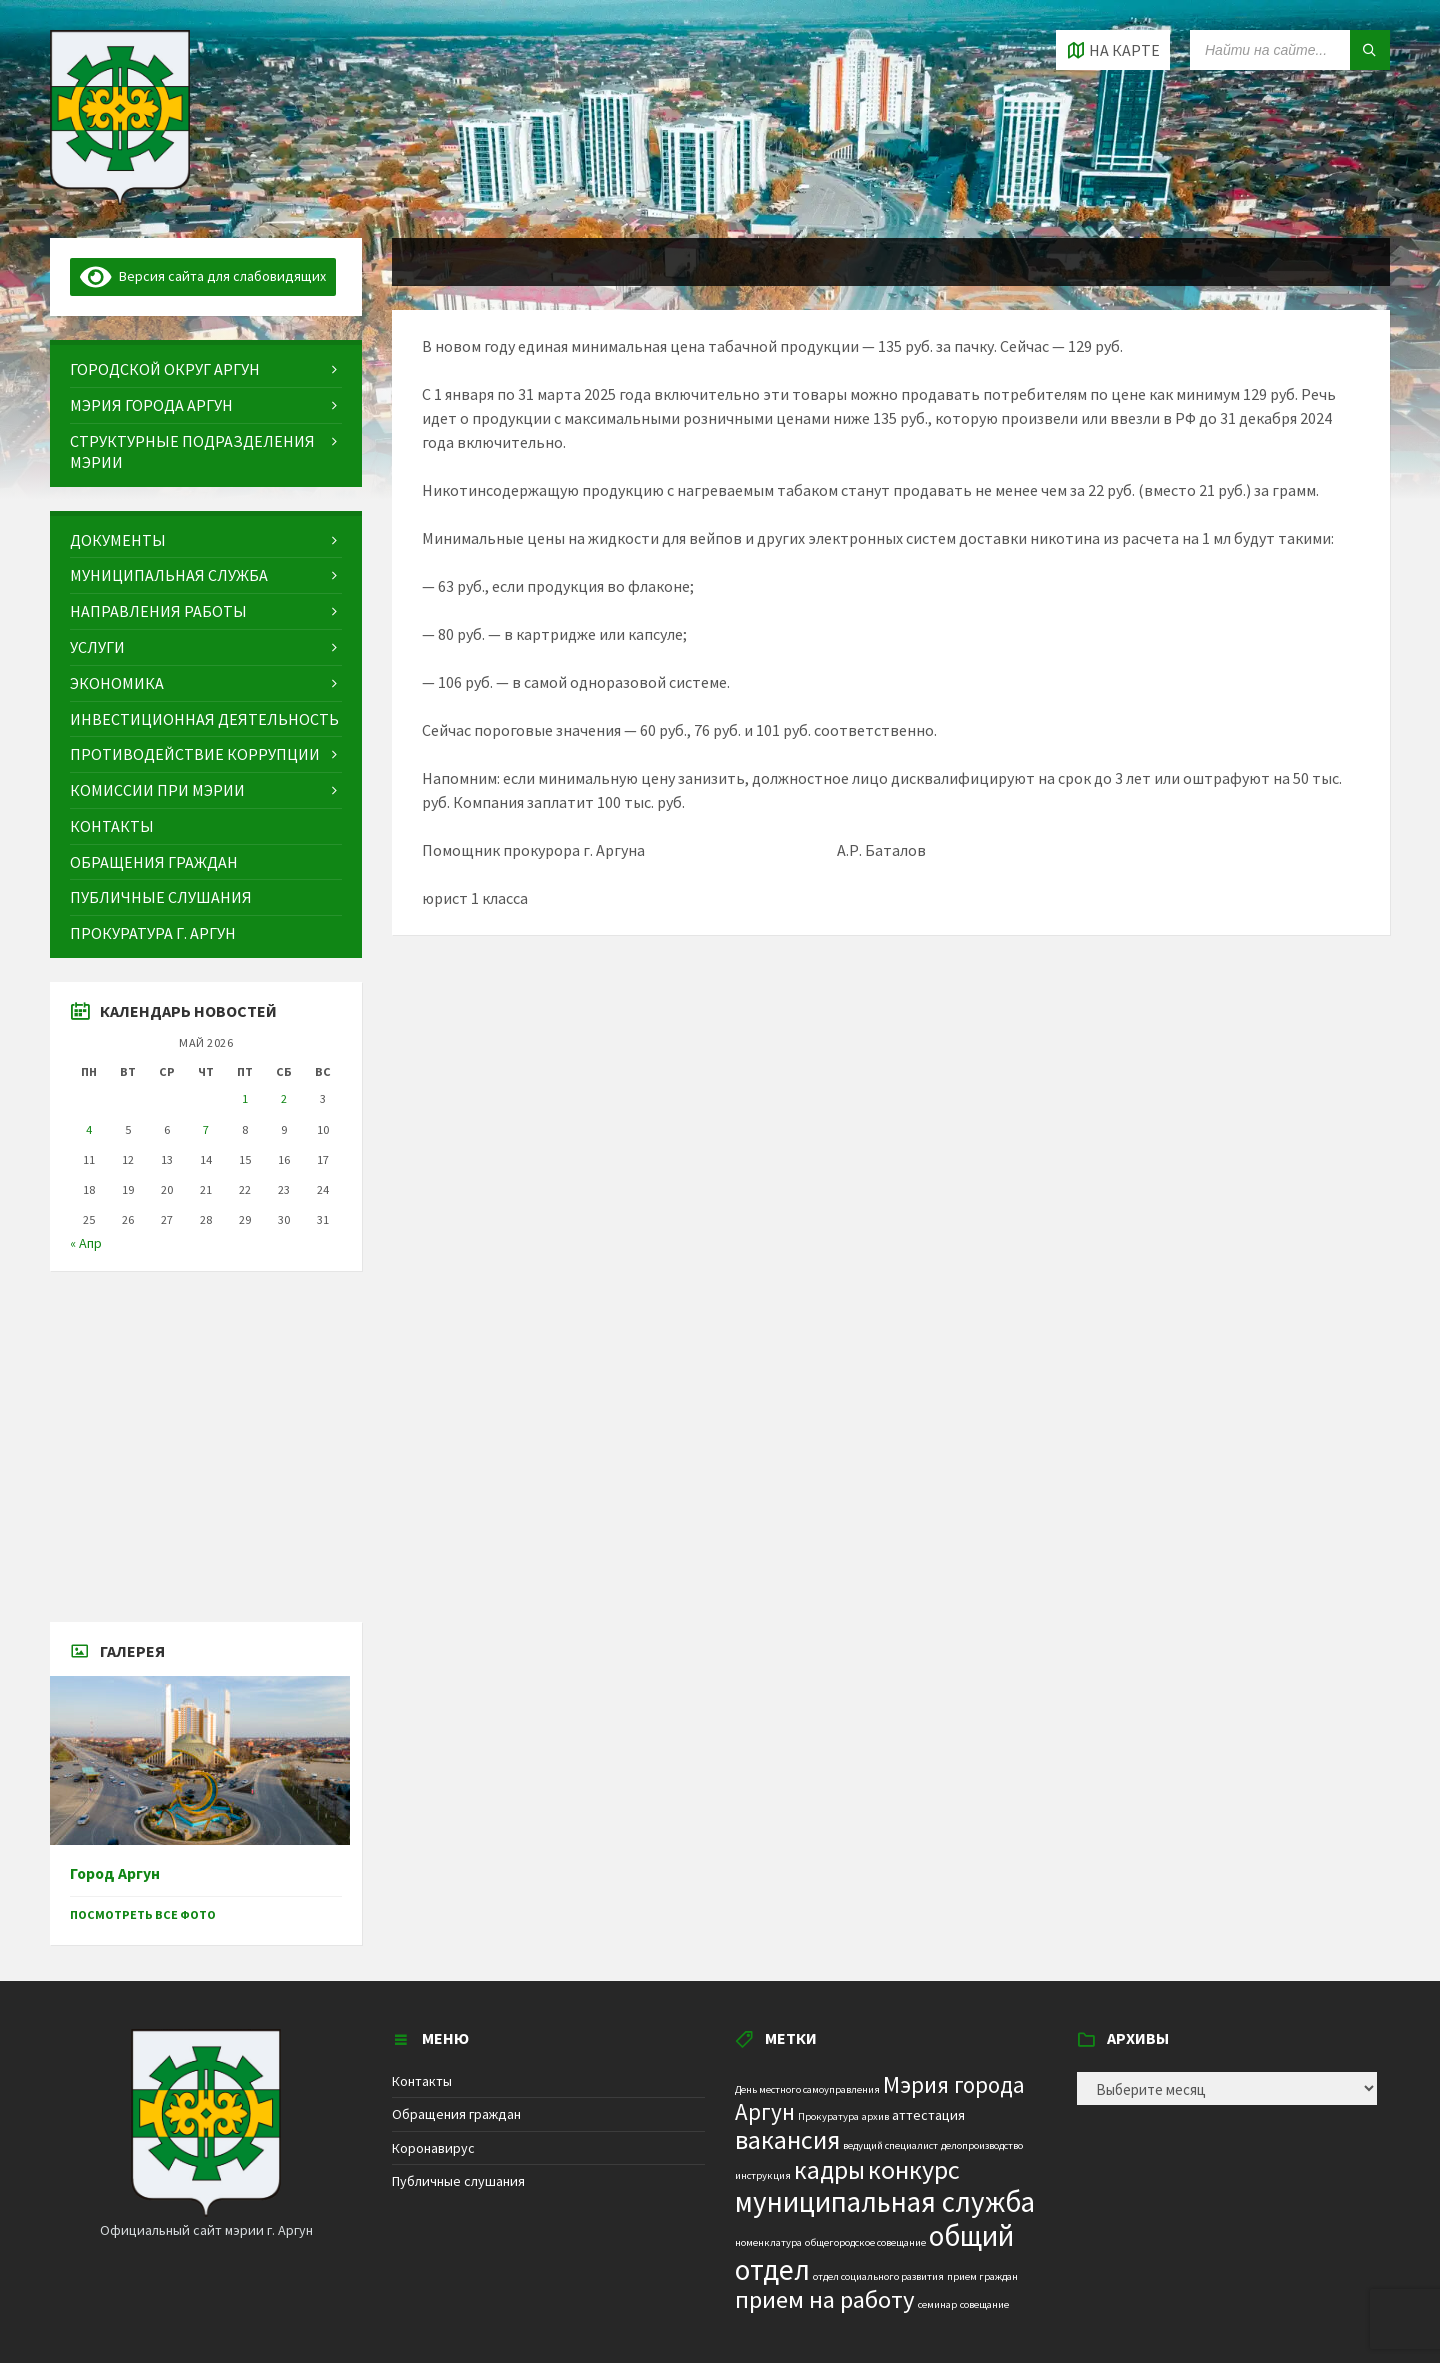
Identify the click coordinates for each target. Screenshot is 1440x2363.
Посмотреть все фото (143, 1914)
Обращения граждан (456, 2114)
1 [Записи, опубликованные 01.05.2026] (245, 1098)
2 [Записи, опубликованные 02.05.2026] (284, 1098)
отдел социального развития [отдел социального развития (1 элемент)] (878, 2276)
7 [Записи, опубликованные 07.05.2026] (206, 1129)
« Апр (86, 1243)
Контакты (422, 2081)
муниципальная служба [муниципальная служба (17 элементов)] (885, 2202)
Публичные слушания (458, 2181)
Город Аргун (115, 1873)
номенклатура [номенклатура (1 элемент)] (768, 2242)
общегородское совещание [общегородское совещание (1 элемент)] (865, 2242)
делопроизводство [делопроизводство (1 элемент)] (982, 2145)
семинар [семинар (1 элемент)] (937, 2304)
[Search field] (1290, 50)
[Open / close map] (1113, 50)
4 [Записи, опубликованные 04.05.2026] (89, 1129)
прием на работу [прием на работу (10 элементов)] (825, 2299)
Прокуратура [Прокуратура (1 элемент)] (828, 2116)
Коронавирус (433, 2148)
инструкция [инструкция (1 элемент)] (763, 2175)
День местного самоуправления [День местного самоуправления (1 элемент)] (807, 2089)
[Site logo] (120, 199)
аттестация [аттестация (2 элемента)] (928, 2115)
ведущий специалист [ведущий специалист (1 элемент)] (890, 2145)
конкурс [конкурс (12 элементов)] (914, 2169)
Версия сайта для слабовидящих (203, 276)
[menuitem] (206, 369)
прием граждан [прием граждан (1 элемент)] (982, 2276)
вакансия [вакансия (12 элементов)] (787, 2139)
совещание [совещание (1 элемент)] (984, 2304)
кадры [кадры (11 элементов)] (829, 2170)
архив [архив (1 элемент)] (875, 2116)
